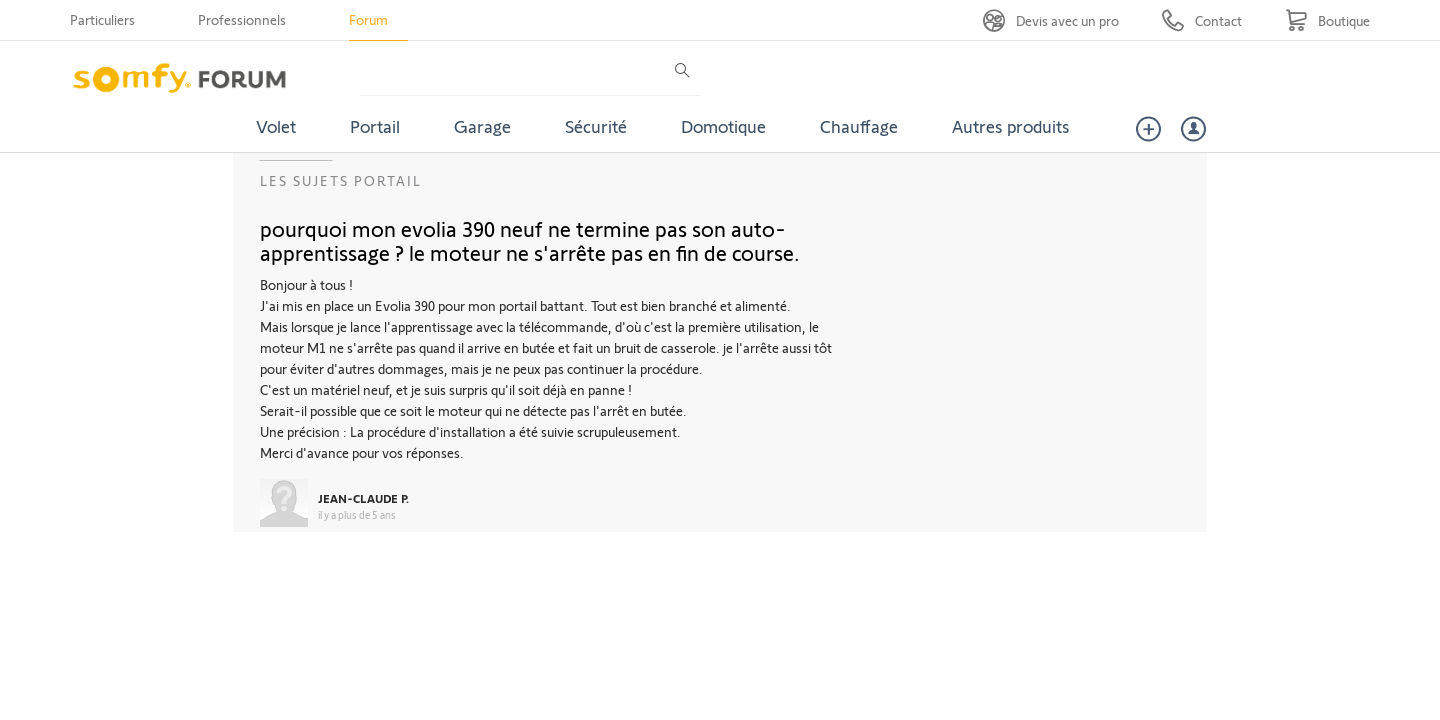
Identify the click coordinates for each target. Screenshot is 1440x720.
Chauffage (859, 126)
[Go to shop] (1327, 20)
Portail (375, 126)
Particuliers (102, 19)
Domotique (723, 126)
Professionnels (242, 19)
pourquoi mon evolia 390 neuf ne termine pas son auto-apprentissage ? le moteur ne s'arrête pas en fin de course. (530, 240)
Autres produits (1011, 126)
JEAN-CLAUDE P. (363, 498)
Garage (482, 126)
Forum (368, 19)
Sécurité (596, 126)
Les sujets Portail (341, 180)
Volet (276, 126)
